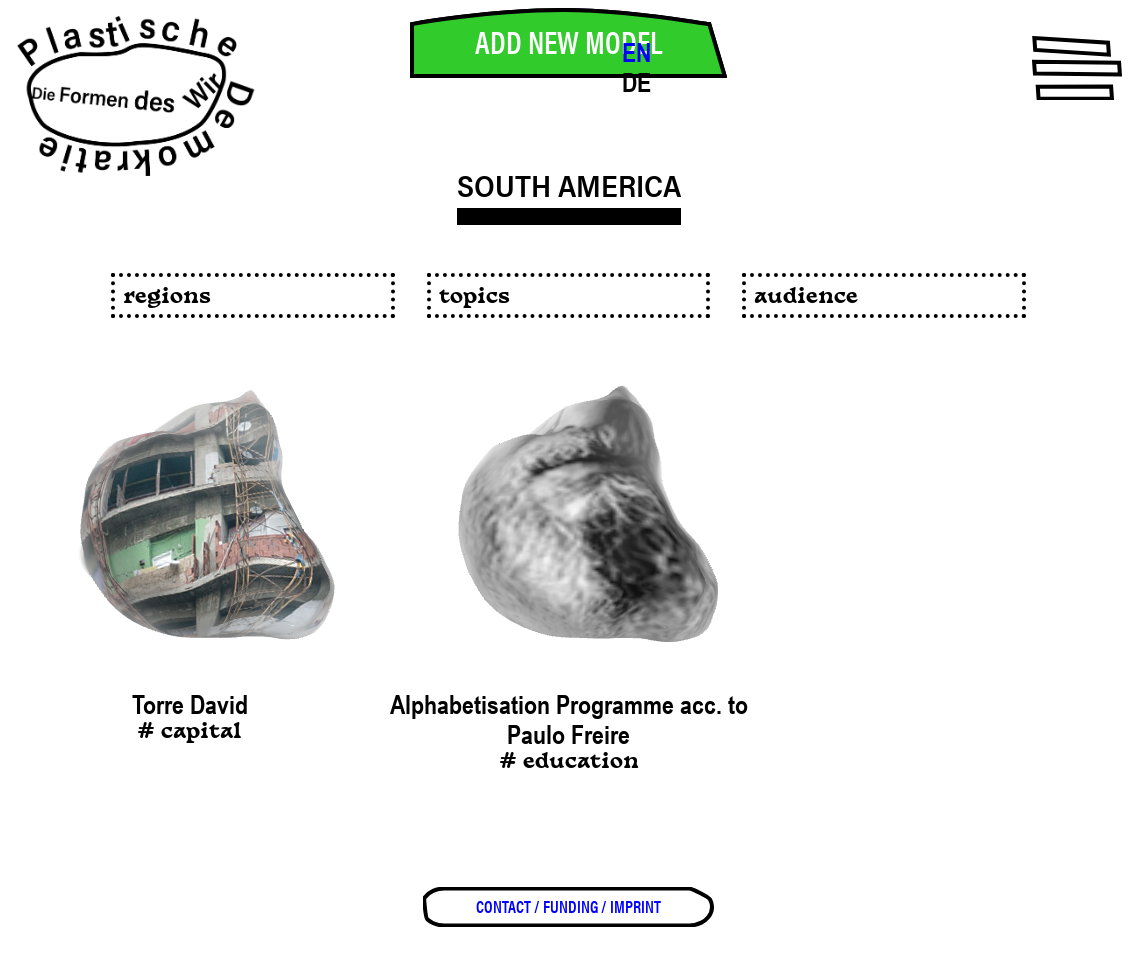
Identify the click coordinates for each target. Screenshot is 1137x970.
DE (636, 83)
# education (569, 762)
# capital (189, 732)
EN (636, 53)
